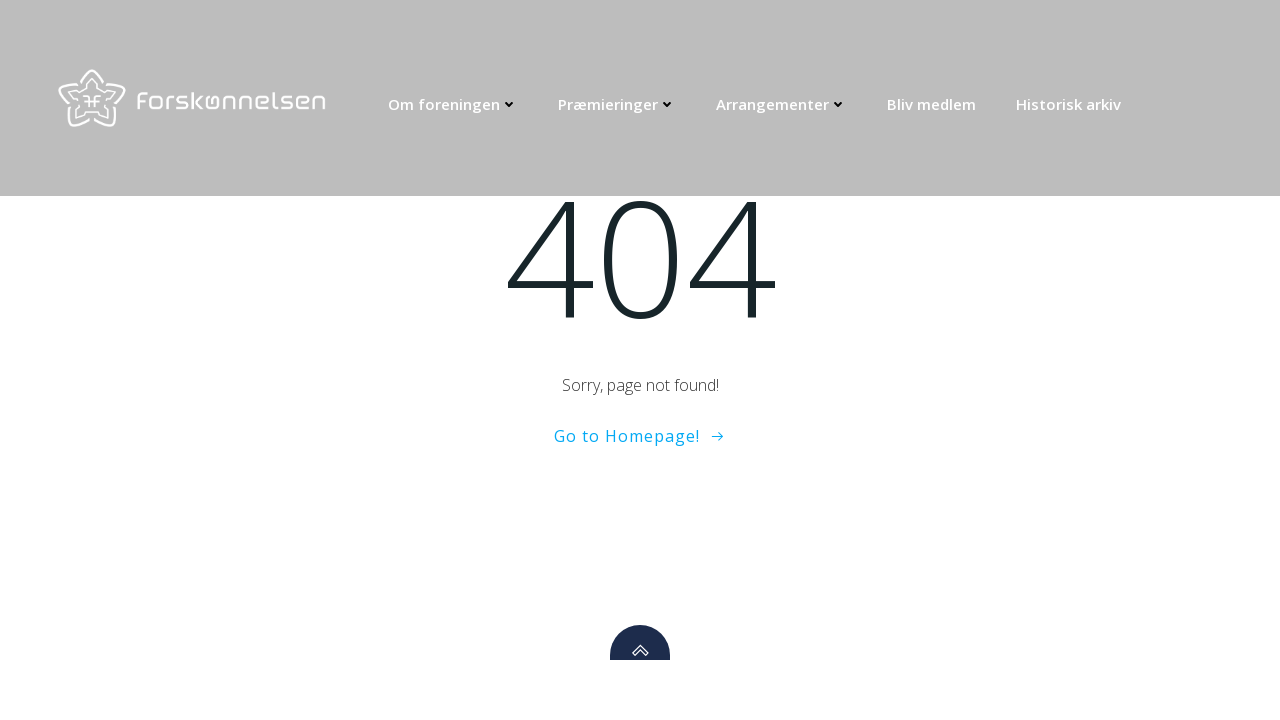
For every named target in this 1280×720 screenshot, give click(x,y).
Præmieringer (617, 104)
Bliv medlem (931, 104)
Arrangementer (781, 104)
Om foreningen (453, 104)
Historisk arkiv (1068, 104)
